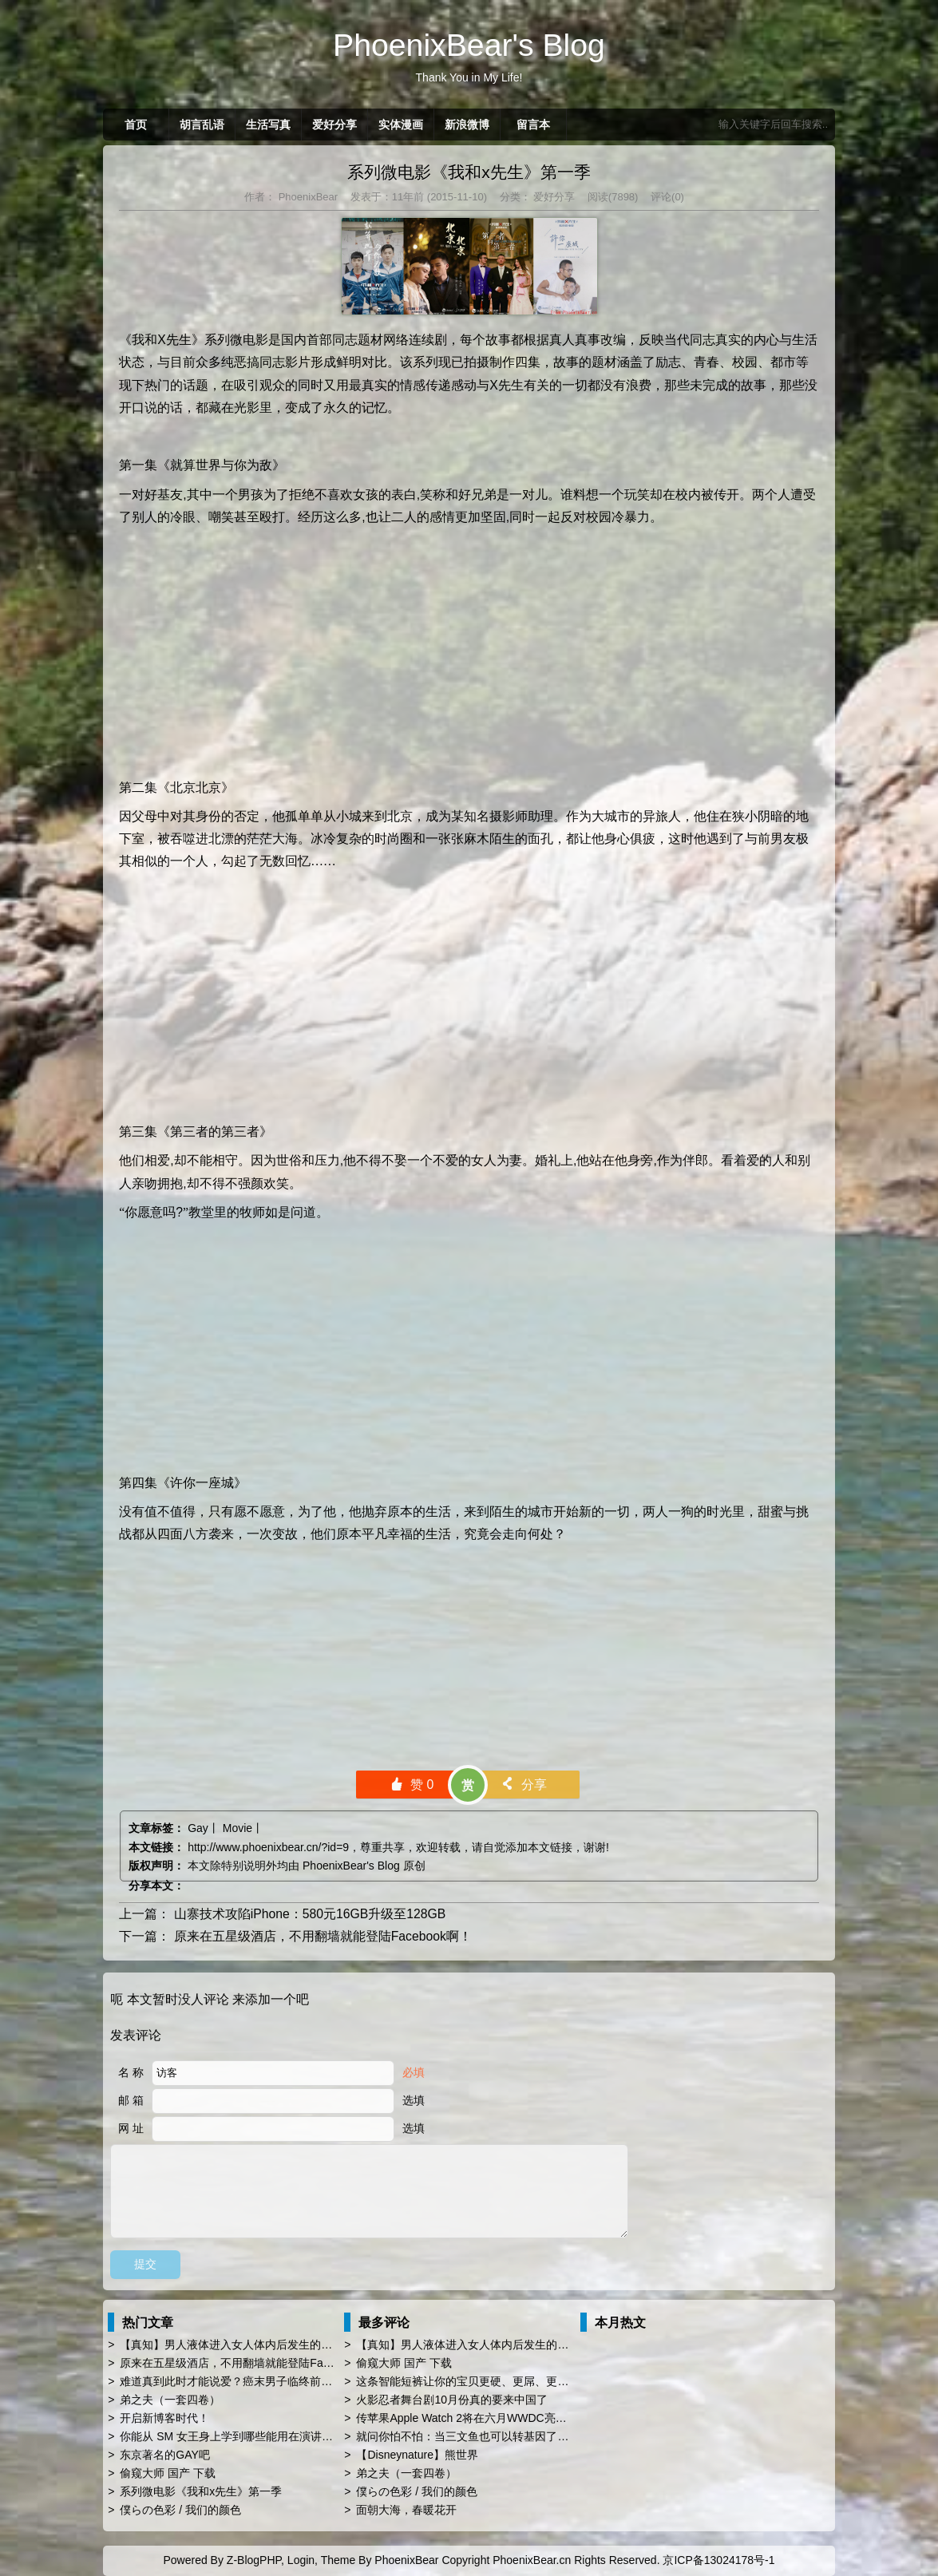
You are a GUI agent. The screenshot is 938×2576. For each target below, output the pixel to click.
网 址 (131, 2128)
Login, (302, 2560)
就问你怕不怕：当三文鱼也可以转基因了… (462, 2436)
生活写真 (268, 124)
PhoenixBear (306, 197)
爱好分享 (334, 124)
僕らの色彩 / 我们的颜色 (180, 2509)
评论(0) (667, 197)
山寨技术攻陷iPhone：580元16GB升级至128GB (310, 1914)
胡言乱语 (202, 124)
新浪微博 (467, 124)
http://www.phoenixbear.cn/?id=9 (268, 1847)
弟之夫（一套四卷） (170, 2399)
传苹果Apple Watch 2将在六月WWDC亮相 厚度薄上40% (496, 2418)
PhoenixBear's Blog (351, 1865)
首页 (136, 124)
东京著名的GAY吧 (165, 2454)
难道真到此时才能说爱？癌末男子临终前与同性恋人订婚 (259, 2381)
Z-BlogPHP (254, 2560)
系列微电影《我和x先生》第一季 (469, 172)
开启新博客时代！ (164, 2418)
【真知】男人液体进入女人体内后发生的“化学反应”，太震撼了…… (285, 2344)
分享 (523, 1784)
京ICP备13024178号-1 (718, 2560)
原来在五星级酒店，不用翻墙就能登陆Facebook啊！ (323, 1936)
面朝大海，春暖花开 (406, 2509)
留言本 (533, 124)
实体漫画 (400, 124)
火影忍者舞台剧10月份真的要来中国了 (452, 2399)
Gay (198, 1828)
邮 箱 (131, 2100)
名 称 (131, 2072)
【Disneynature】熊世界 (417, 2454)
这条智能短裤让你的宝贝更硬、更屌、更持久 (468, 2381)
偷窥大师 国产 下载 (168, 2473)
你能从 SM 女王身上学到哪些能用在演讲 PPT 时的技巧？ (263, 2436)
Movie (237, 1828)
